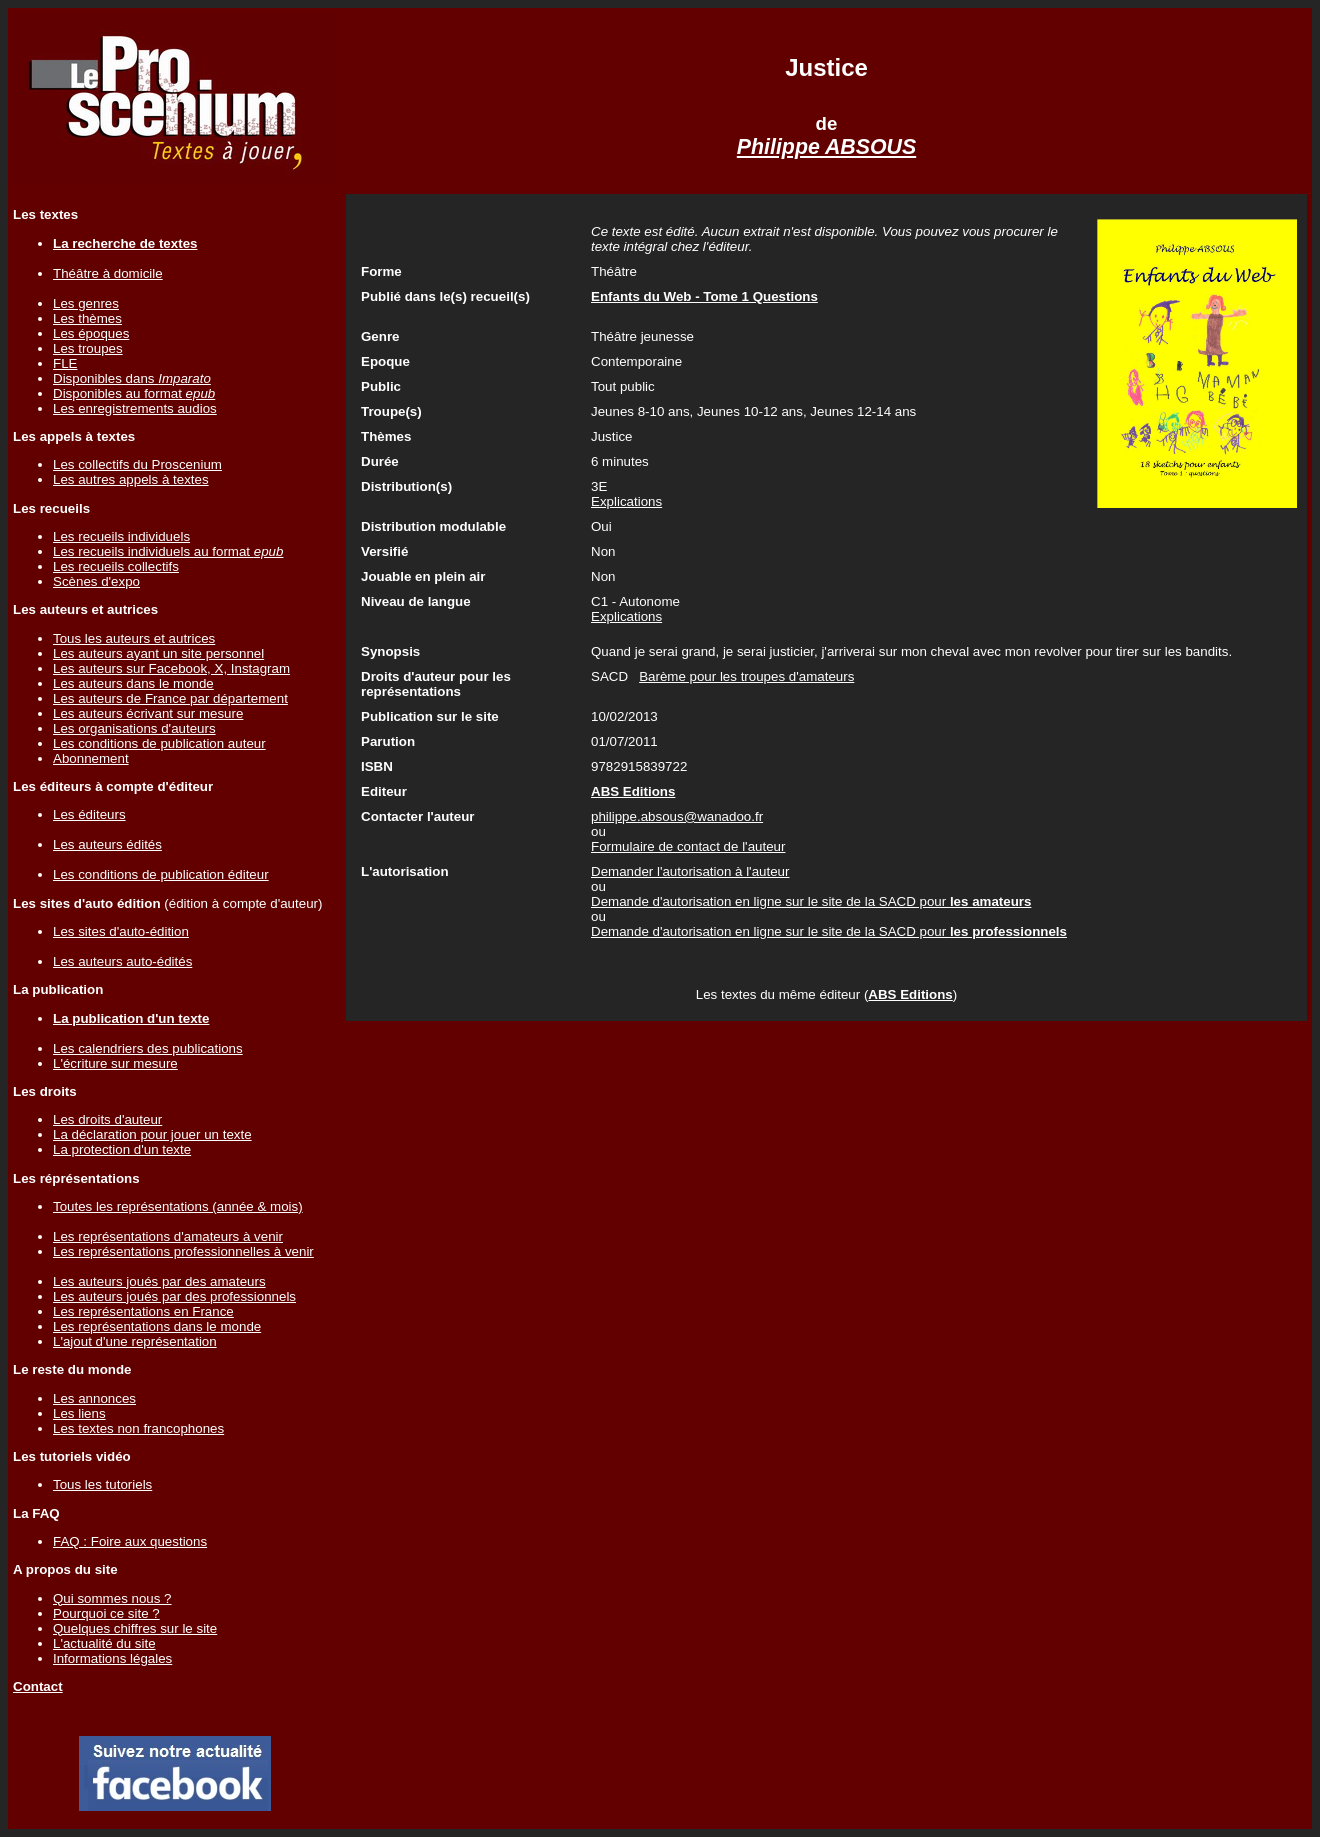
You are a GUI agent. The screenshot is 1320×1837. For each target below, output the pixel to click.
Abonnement (91, 758)
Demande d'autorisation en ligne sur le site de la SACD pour (811, 901)
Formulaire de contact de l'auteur (688, 846)
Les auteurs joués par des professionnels (174, 1296)
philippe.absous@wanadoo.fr (677, 816)
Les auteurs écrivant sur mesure (148, 713)
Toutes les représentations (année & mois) (178, 1206)
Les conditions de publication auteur (159, 743)
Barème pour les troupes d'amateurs (746, 676)
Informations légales (112, 1658)
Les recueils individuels (121, 536)
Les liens (79, 1413)
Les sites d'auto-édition (121, 931)
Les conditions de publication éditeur (161, 874)
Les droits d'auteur (107, 1119)
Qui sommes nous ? (112, 1598)
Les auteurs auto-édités (122, 961)
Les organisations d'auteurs (134, 728)
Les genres (86, 303)
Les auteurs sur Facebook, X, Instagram (171, 668)
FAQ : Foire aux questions (130, 1541)
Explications (626, 501)
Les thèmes (87, 318)
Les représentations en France (143, 1311)
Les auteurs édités (107, 844)
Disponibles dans (132, 378)
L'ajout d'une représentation (135, 1341)
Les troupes (88, 348)
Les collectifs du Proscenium (137, 464)
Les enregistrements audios (135, 408)
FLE (65, 363)
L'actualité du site (104, 1643)
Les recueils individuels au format (168, 551)
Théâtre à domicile (108, 273)
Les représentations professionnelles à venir (183, 1251)
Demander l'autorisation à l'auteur (690, 871)
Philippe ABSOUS (826, 147)
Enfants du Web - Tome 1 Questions (704, 296)
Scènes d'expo (96, 581)
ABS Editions (910, 994)
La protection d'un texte (122, 1149)
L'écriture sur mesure (115, 1063)
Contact (38, 1686)
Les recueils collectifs (116, 566)
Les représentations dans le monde (157, 1326)
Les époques (91, 333)
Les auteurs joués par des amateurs (159, 1281)
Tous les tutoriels (102, 1484)
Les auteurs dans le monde (133, 683)
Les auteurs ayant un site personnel (158, 653)
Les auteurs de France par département (170, 698)
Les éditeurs (89, 814)
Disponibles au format (134, 393)
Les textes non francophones (138, 1428)
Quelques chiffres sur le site (135, 1628)
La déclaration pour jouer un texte (152, 1134)
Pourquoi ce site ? (106, 1613)
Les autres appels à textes (131, 479)
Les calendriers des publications (148, 1048)
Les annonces (94, 1398)
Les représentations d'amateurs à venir (168, 1236)
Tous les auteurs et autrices (134, 638)
